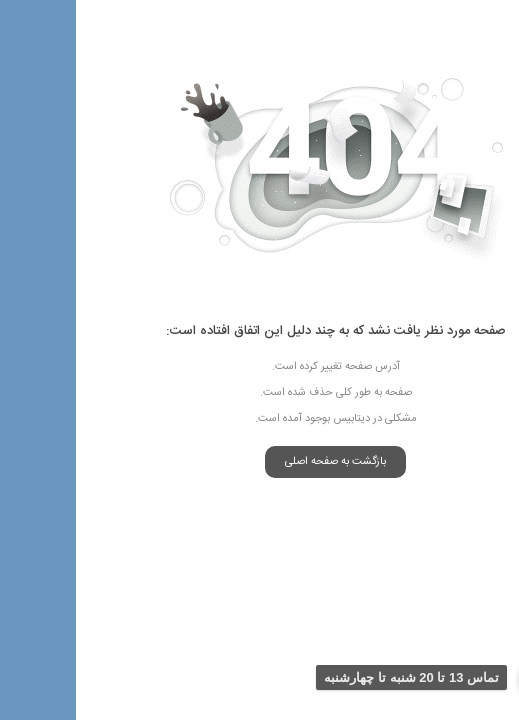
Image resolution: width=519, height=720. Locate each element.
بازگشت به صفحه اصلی (259, 462)
